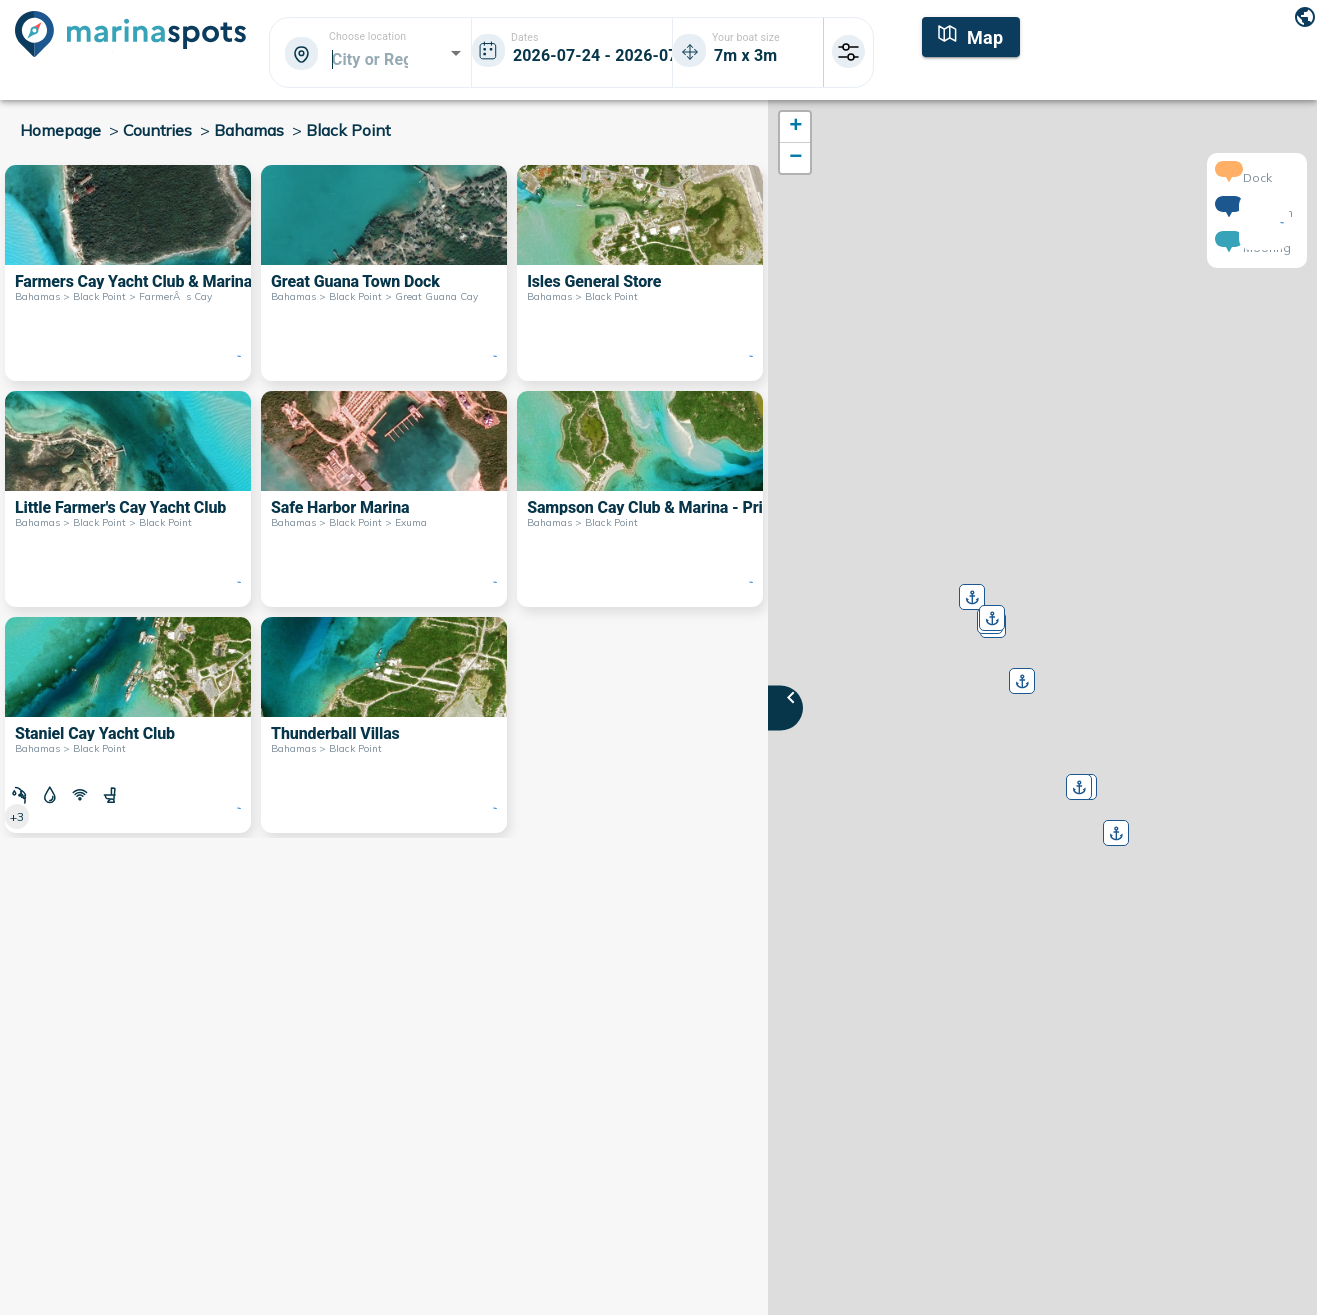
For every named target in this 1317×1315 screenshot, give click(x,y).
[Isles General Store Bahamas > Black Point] (640, 273)
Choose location (367, 37)
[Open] (456, 53)
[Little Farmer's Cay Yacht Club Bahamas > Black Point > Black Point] (128, 499)
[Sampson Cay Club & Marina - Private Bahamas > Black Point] (640, 499)
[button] (1020, 674)
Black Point (348, 130)
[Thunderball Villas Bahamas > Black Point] (384, 725)
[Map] (971, 35)
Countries (157, 130)
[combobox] (369, 59)
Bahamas (249, 130)
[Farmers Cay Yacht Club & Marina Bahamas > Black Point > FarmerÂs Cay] (128, 273)
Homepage (60, 130)
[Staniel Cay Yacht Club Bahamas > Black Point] (128, 725)
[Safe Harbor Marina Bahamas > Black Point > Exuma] (384, 499)
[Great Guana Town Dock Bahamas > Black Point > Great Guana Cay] (384, 273)
